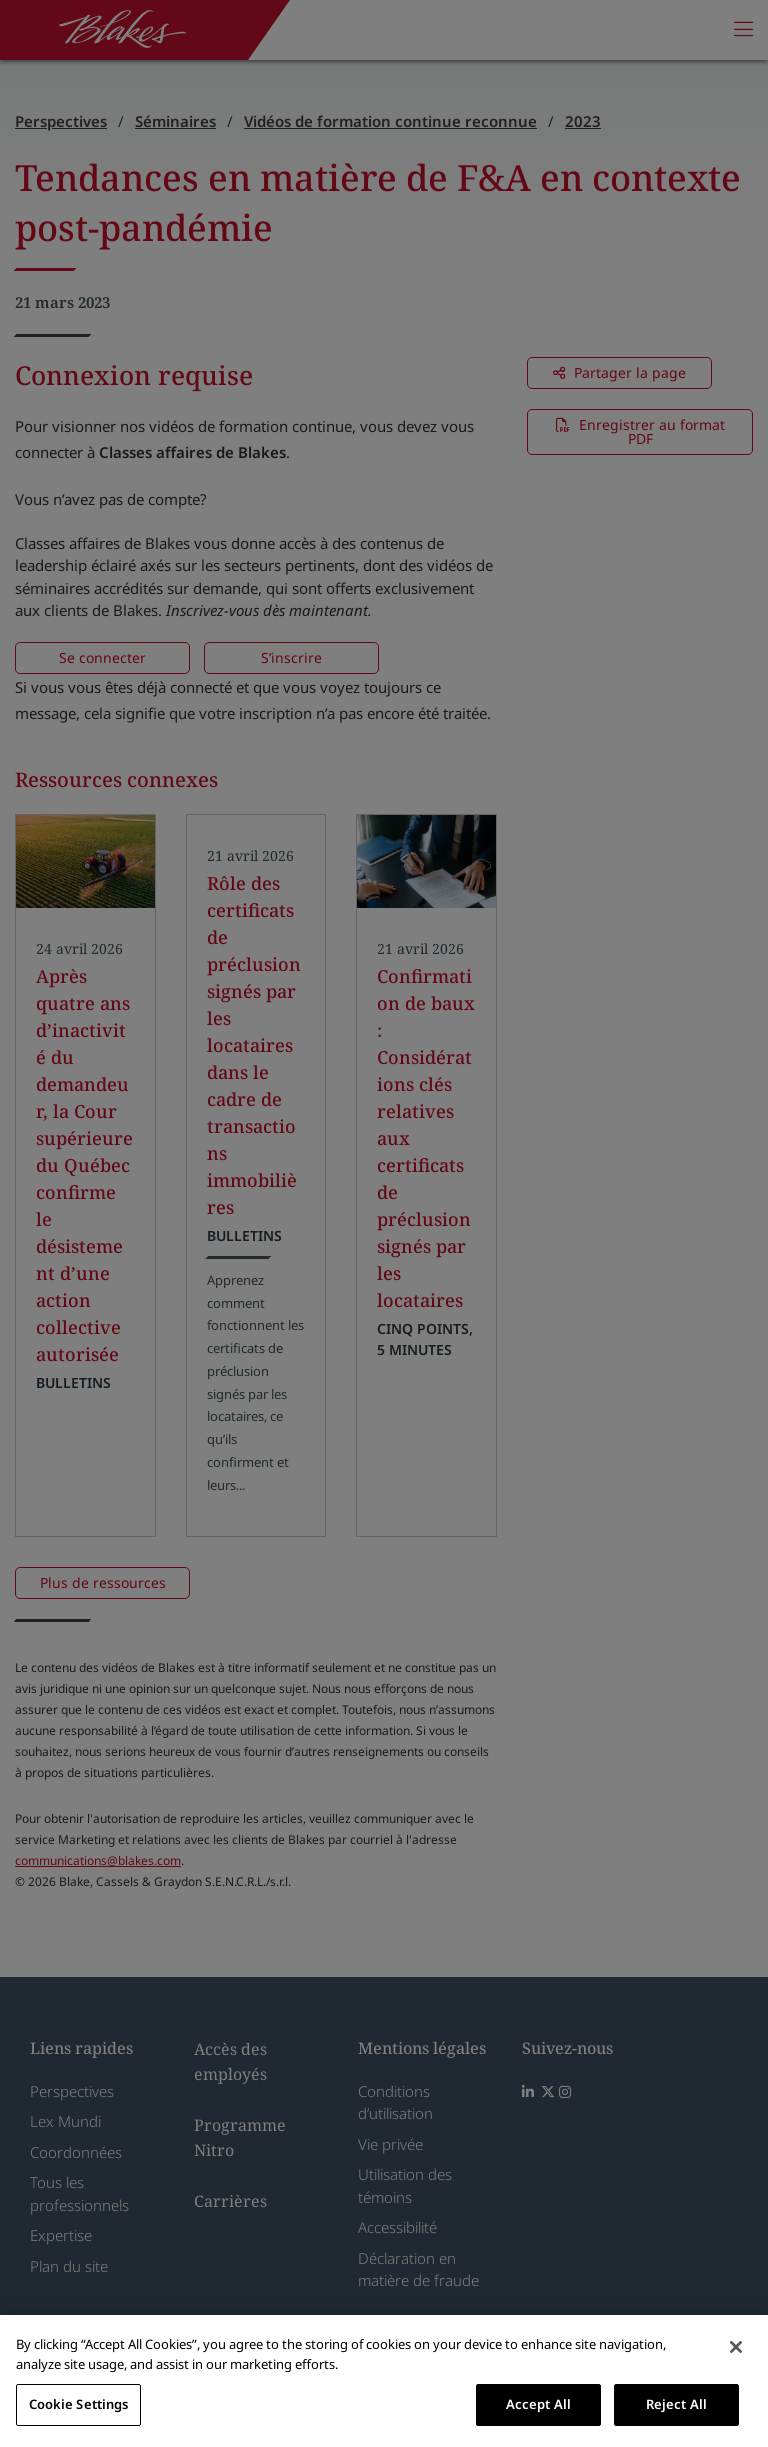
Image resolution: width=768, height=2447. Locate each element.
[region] (384, 2381)
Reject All (676, 2404)
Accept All (538, 2404)
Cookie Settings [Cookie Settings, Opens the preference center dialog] (79, 2404)
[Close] (736, 2347)
